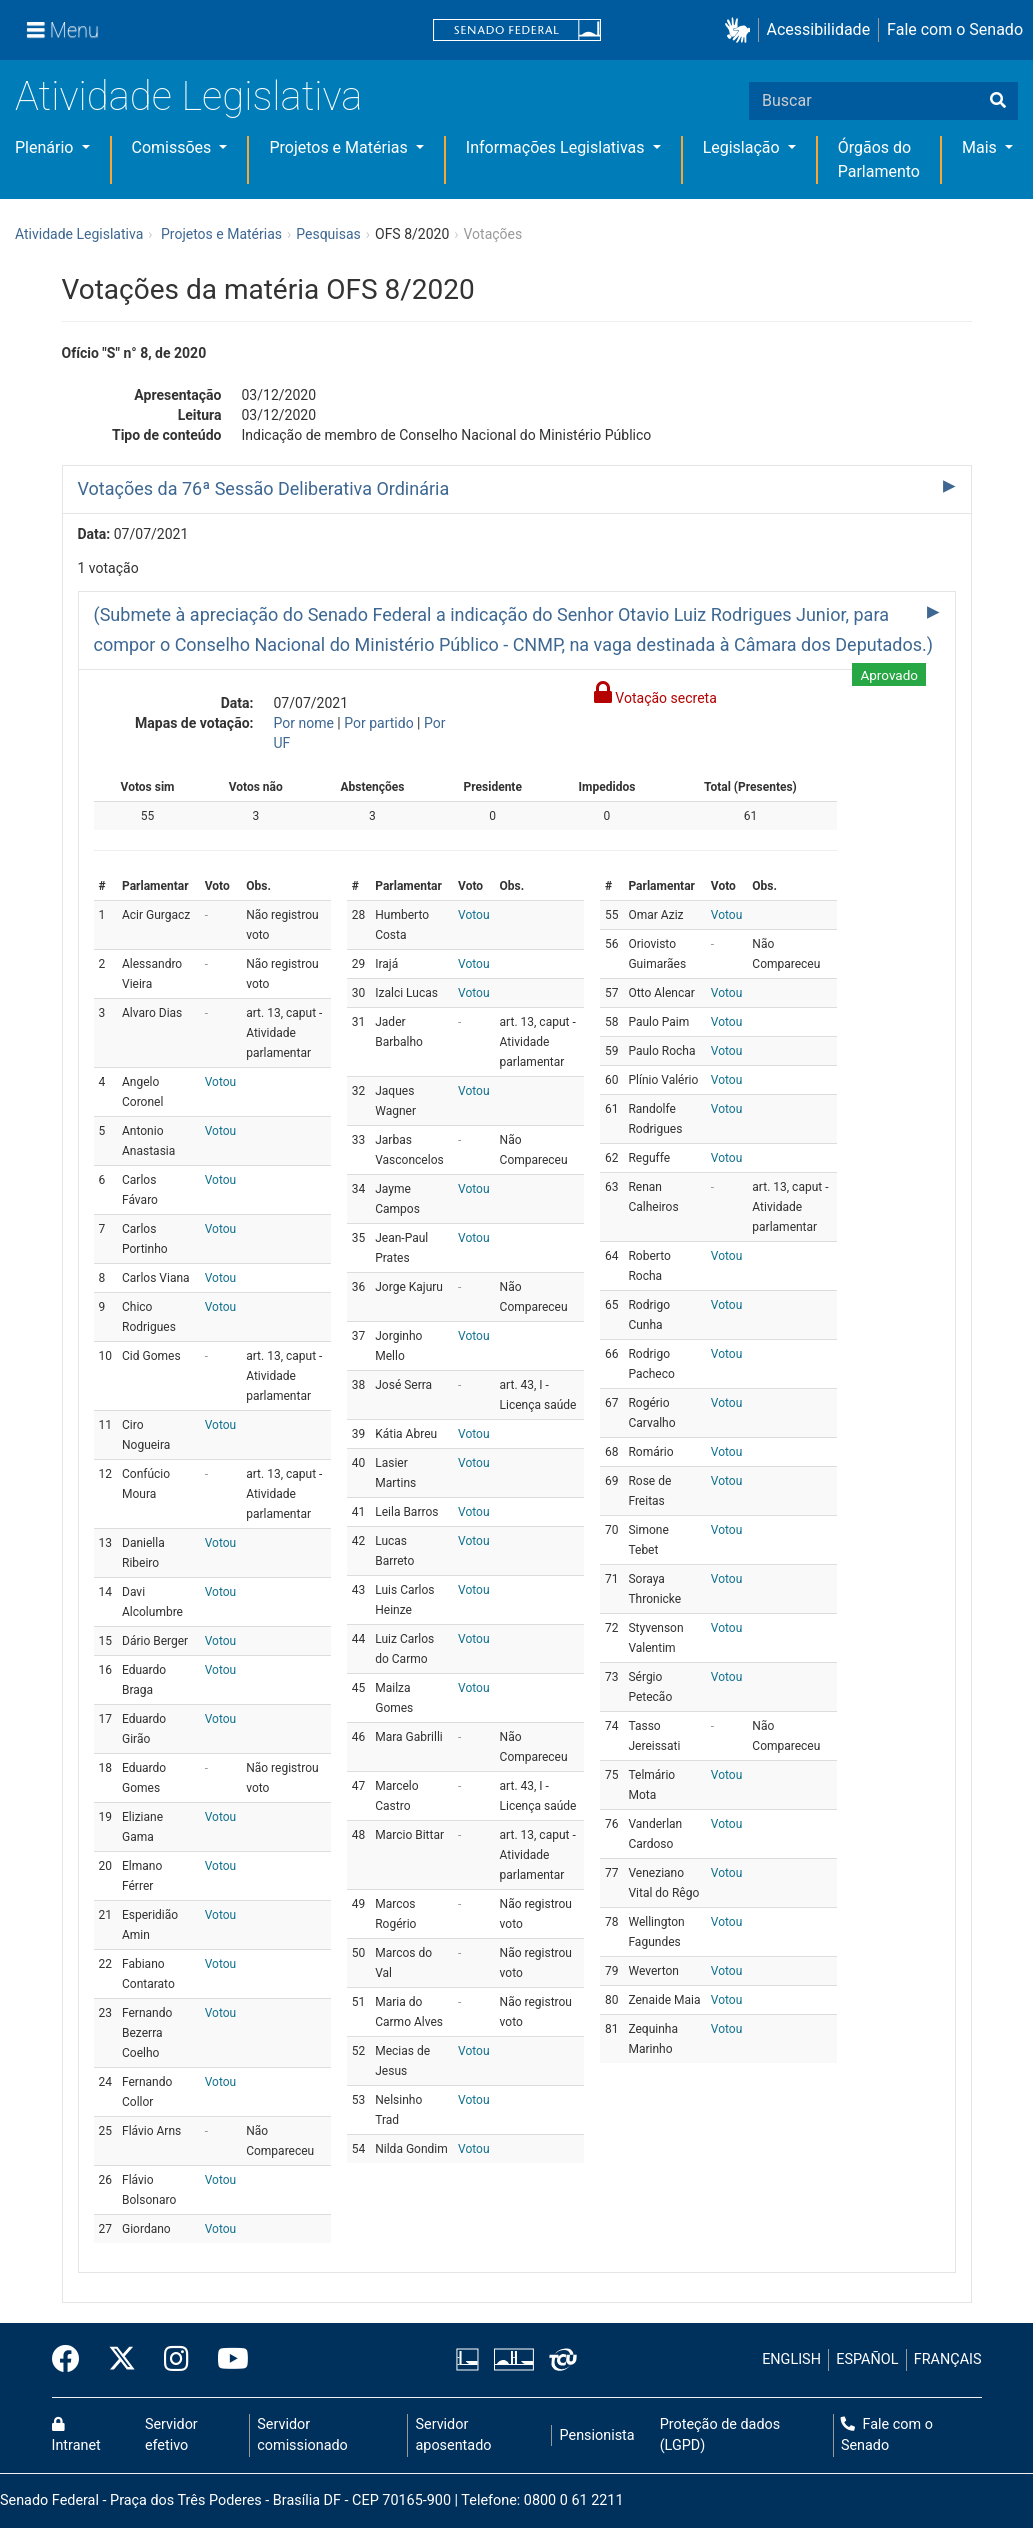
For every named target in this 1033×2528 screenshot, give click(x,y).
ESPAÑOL (867, 2359)
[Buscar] (998, 101)
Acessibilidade (819, 29)
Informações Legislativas (557, 147)
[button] (741, 30)
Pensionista (597, 2435)
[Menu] (63, 30)
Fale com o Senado (955, 29)
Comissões (174, 147)
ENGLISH (791, 2359)
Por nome (304, 723)
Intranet (76, 2436)
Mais (981, 147)
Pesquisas (328, 234)
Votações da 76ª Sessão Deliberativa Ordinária (264, 488)
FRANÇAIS (948, 2359)
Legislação (743, 147)
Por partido (378, 723)
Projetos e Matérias (340, 147)
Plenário (46, 147)
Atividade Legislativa (188, 96)
